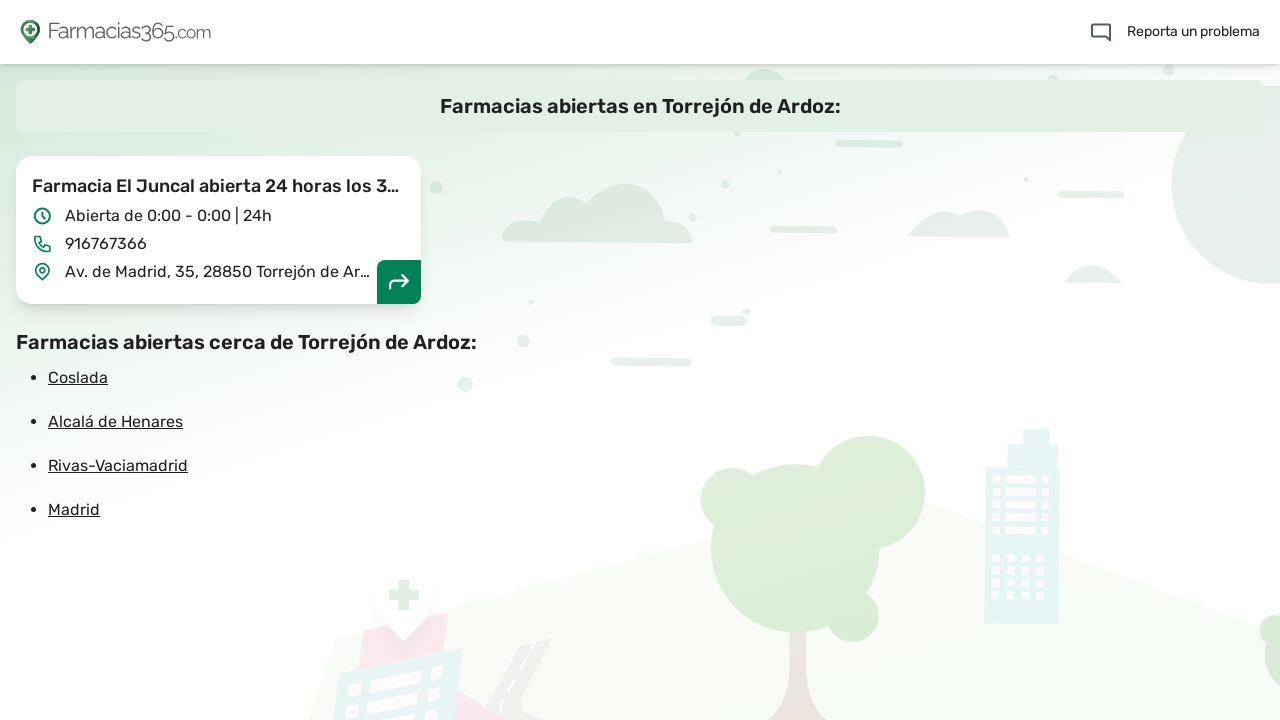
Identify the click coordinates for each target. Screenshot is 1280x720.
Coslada (78, 377)
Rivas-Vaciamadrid (118, 465)
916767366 (106, 243)
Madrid (74, 509)
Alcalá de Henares (115, 421)
